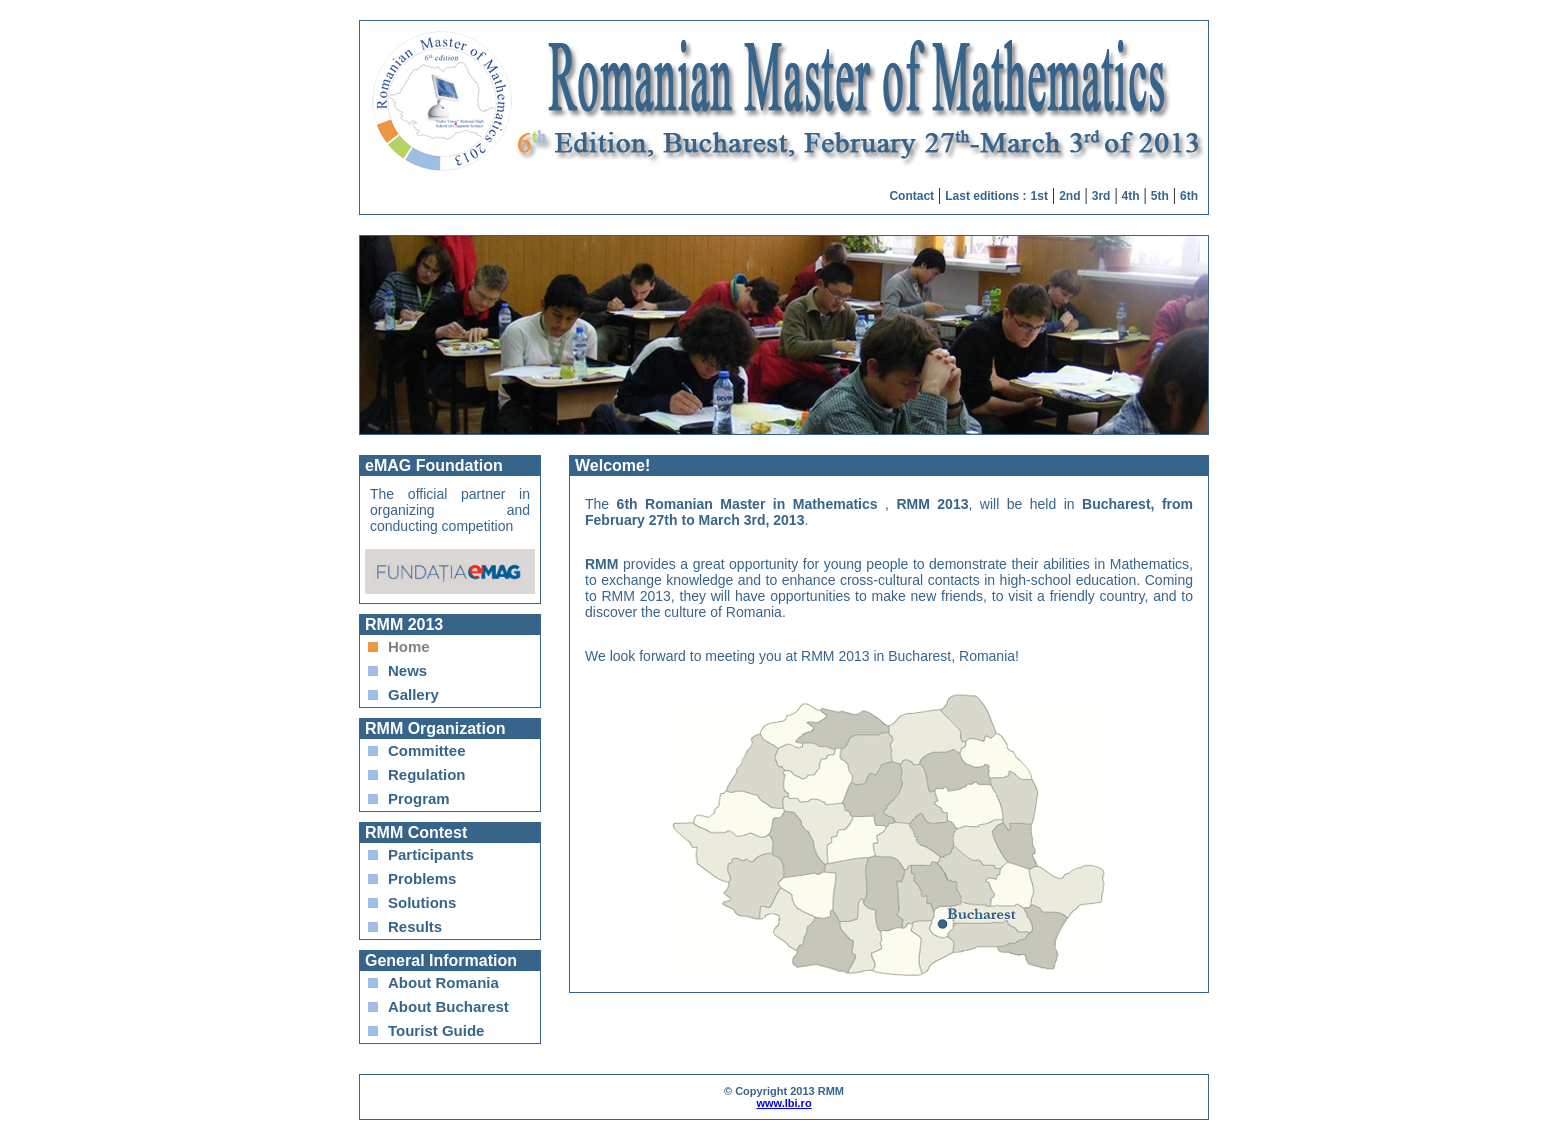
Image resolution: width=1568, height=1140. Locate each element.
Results (415, 926)
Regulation (427, 774)
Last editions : (985, 196)
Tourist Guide (436, 1030)
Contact (911, 196)
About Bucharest (448, 1006)
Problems (422, 878)
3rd (1101, 196)
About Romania (443, 982)
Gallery (413, 694)
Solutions (422, 902)
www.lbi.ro (783, 1103)
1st (1039, 196)
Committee (427, 750)
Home (409, 646)
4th (1131, 196)
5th (1160, 196)
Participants (431, 854)
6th (1189, 196)
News (407, 670)
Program (419, 798)
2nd (1069, 196)
